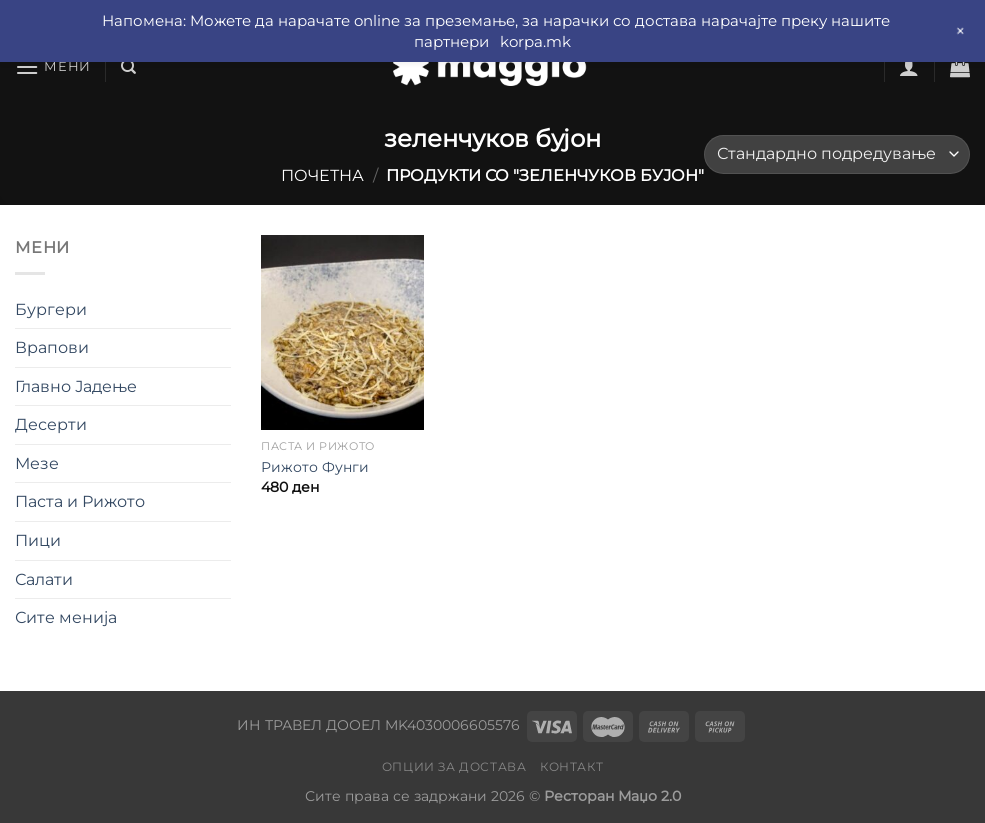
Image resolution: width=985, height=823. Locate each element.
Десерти (51, 424)
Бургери (51, 309)
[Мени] (53, 66)
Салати (44, 579)
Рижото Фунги (315, 467)
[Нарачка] (837, 154)
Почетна (322, 175)
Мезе (37, 463)
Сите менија (66, 617)
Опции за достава (454, 766)
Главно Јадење (76, 386)
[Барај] (128, 67)
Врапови (52, 347)
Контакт (571, 766)
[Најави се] (909, 67)
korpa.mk (535, 41)
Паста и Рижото (80, 501)
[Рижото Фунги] (342, 332)
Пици (38, 540)
